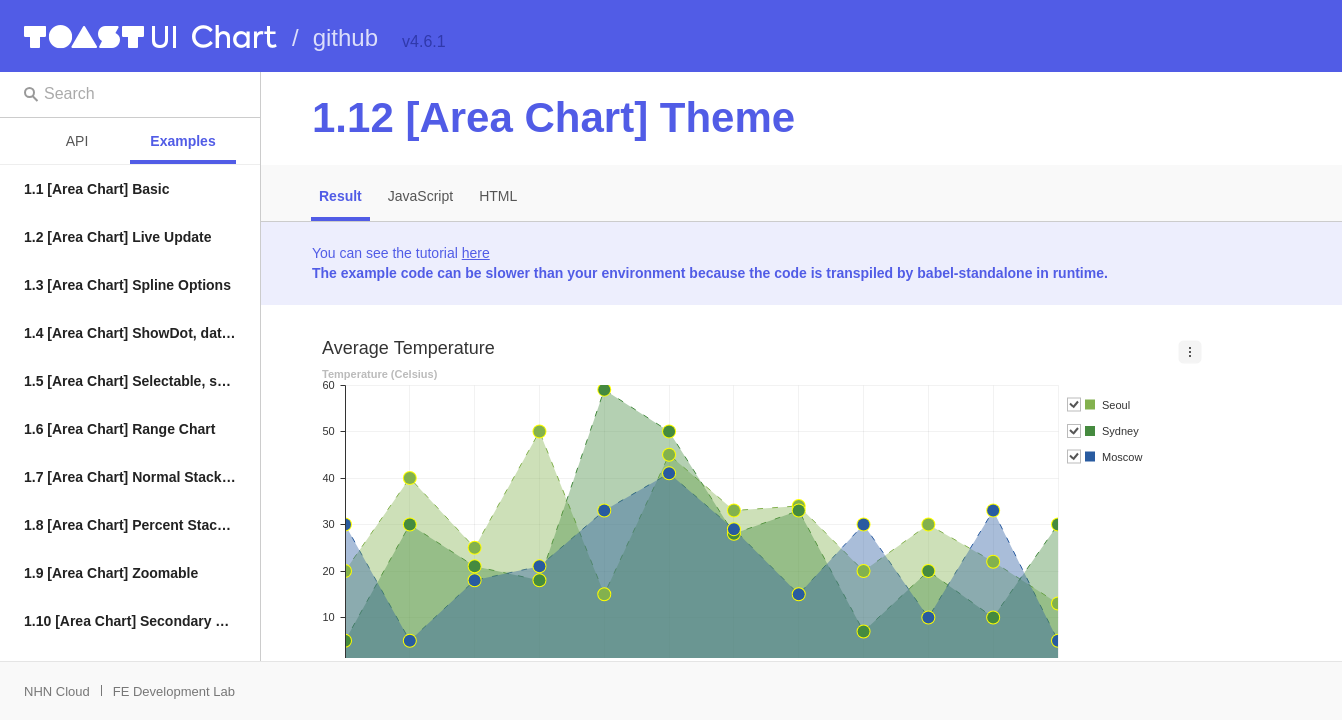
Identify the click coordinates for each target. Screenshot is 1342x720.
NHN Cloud (57, 691)
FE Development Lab (174, 691)
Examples (182, 141)
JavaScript (420, 196)
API (77, 141)
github (345, 37)
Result (340, 196)
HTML (498, 196)
